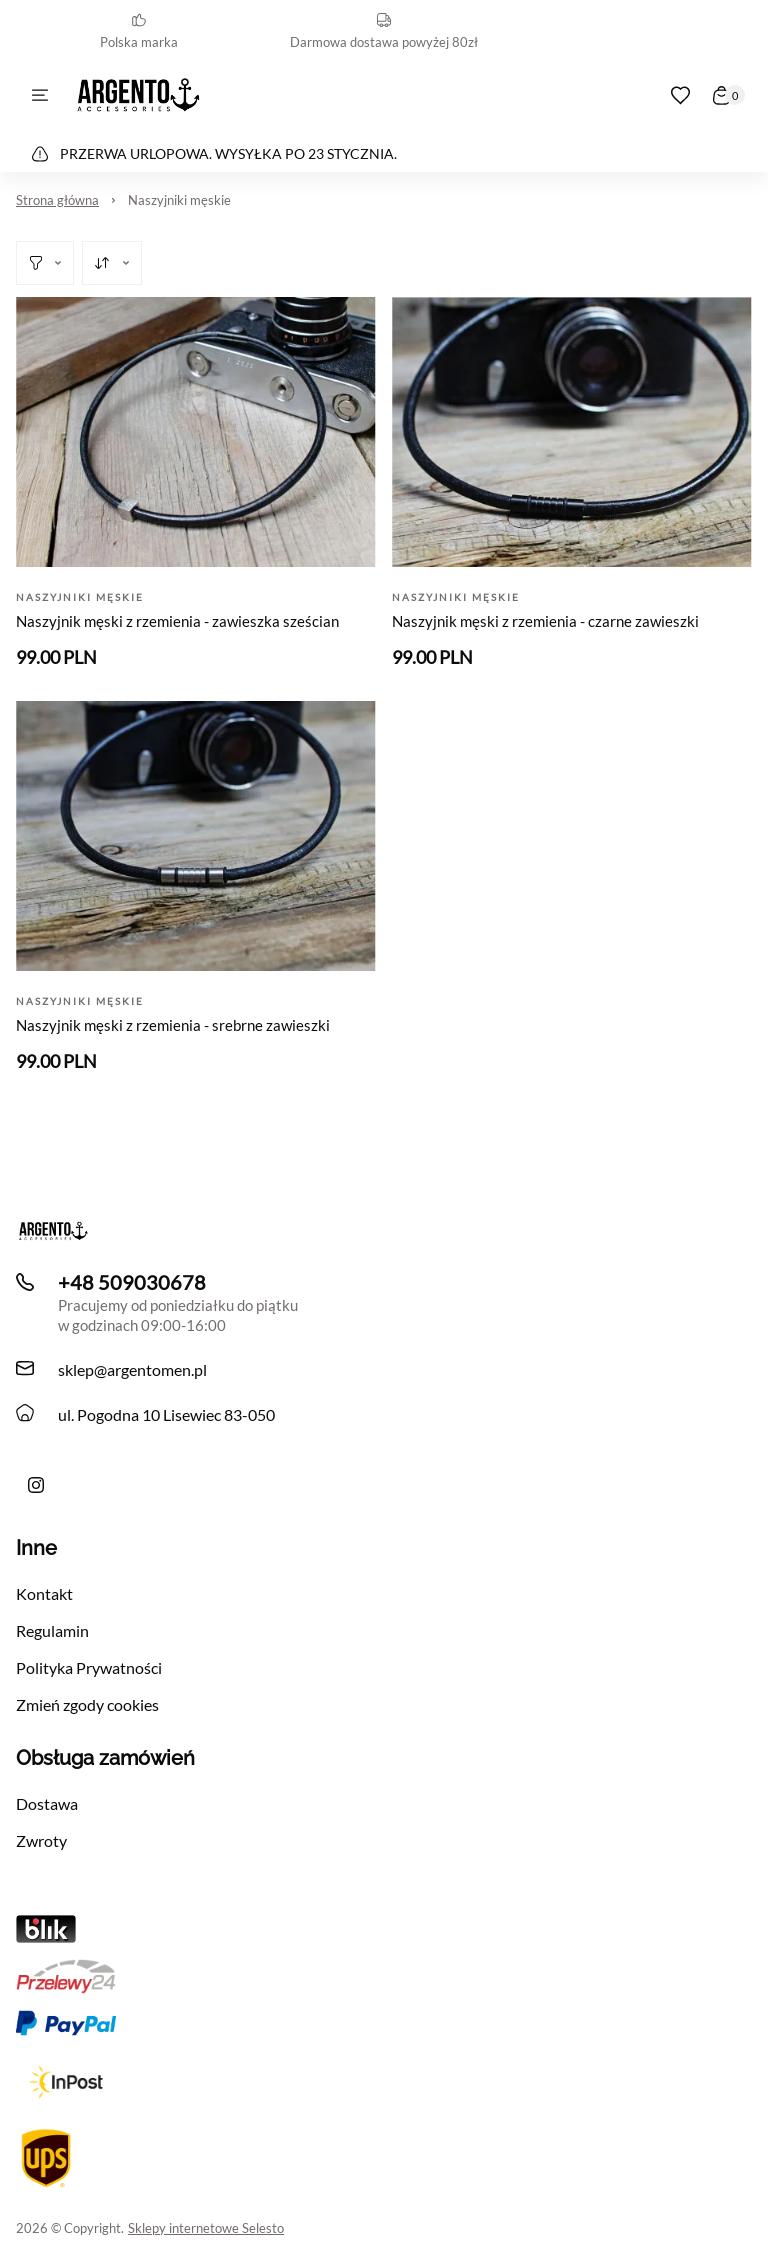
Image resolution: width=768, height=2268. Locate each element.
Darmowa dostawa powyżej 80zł (384, 31)
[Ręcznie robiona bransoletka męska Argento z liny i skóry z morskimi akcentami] (36, 1485)
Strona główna (57, 200)
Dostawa (47, 1803)
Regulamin (52, 1630)
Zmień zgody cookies (87, 1704)
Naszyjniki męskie (179, 200)
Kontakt (44, 1593)
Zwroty (41, 1840)
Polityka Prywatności (89, 1667)
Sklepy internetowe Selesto (206, 2228)
